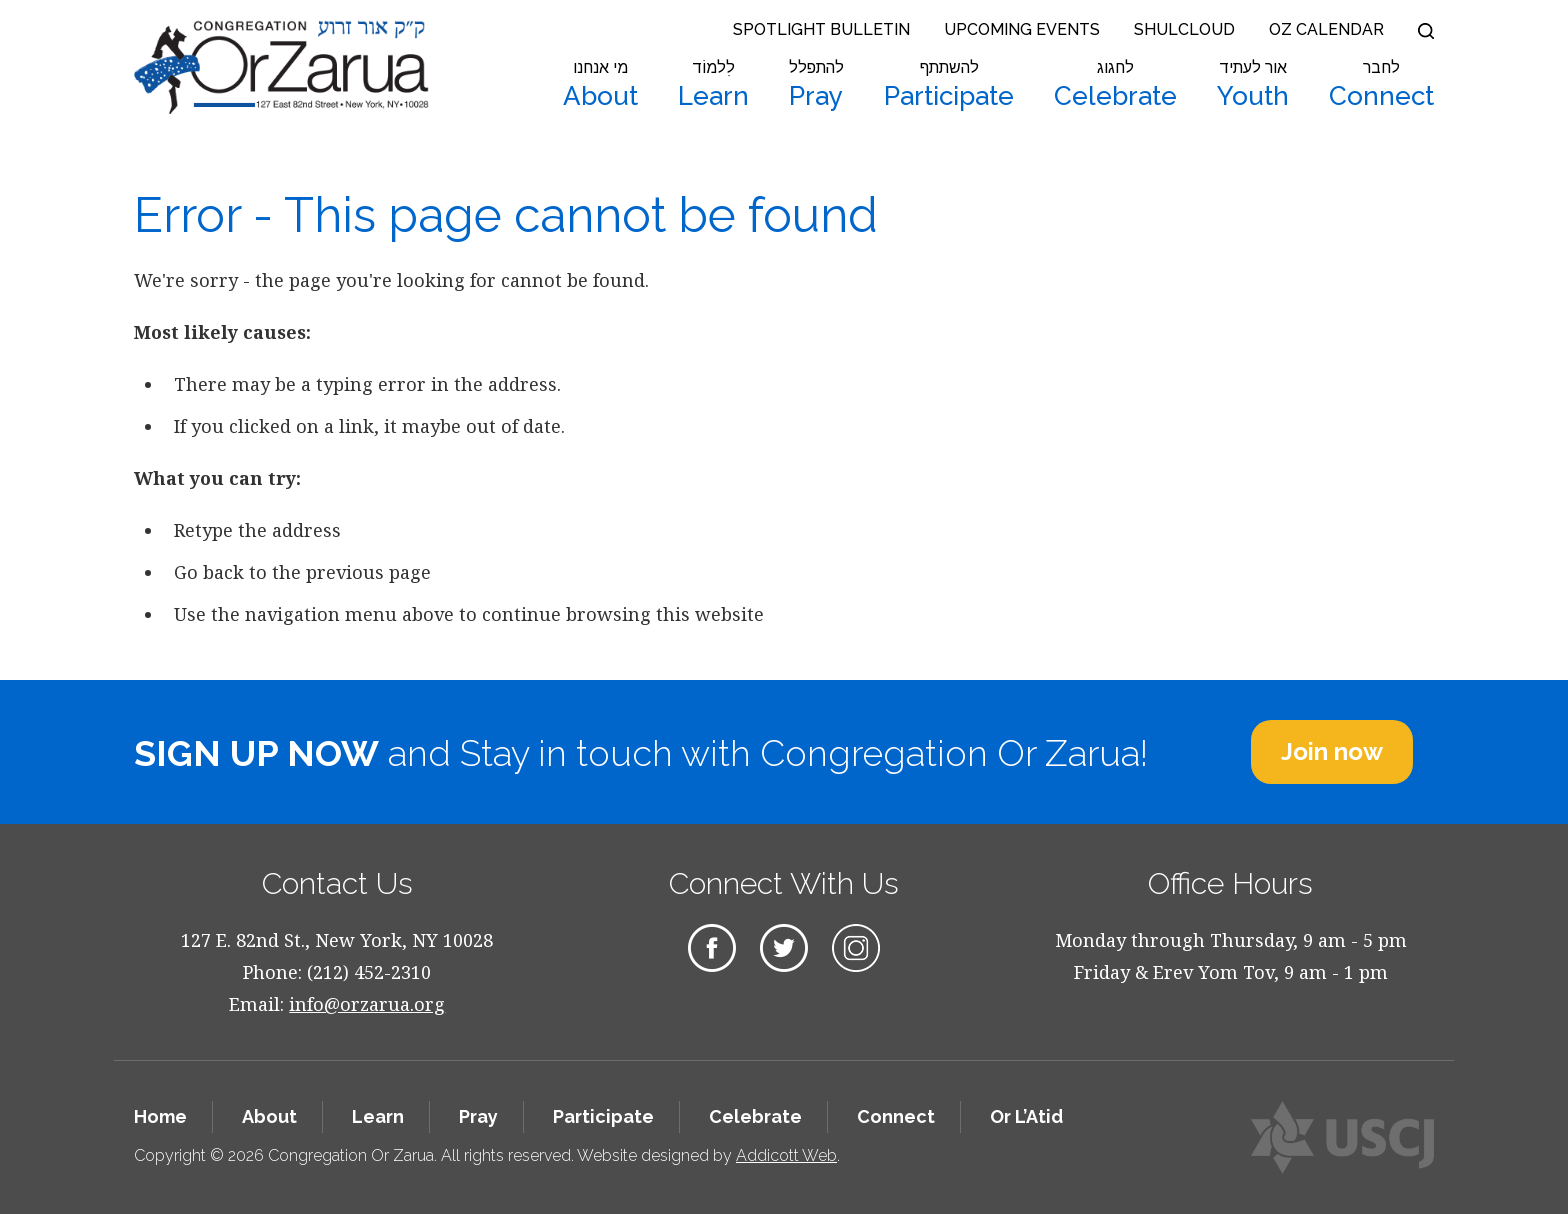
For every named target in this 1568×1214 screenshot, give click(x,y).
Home (160, 1116)
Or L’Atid (1026, 1116)
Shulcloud (1184, 29)
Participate (949, 85)
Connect (1381, 85)
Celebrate (1115, 85)
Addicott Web (786, 1155)
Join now (1332, 751)
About (600, 85)
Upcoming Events (1022, 29)
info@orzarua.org (367, 1004)
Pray (816, 85)
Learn (713, 85)
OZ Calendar (1326, 29)
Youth (1253, 85)
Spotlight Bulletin (821, 29)
